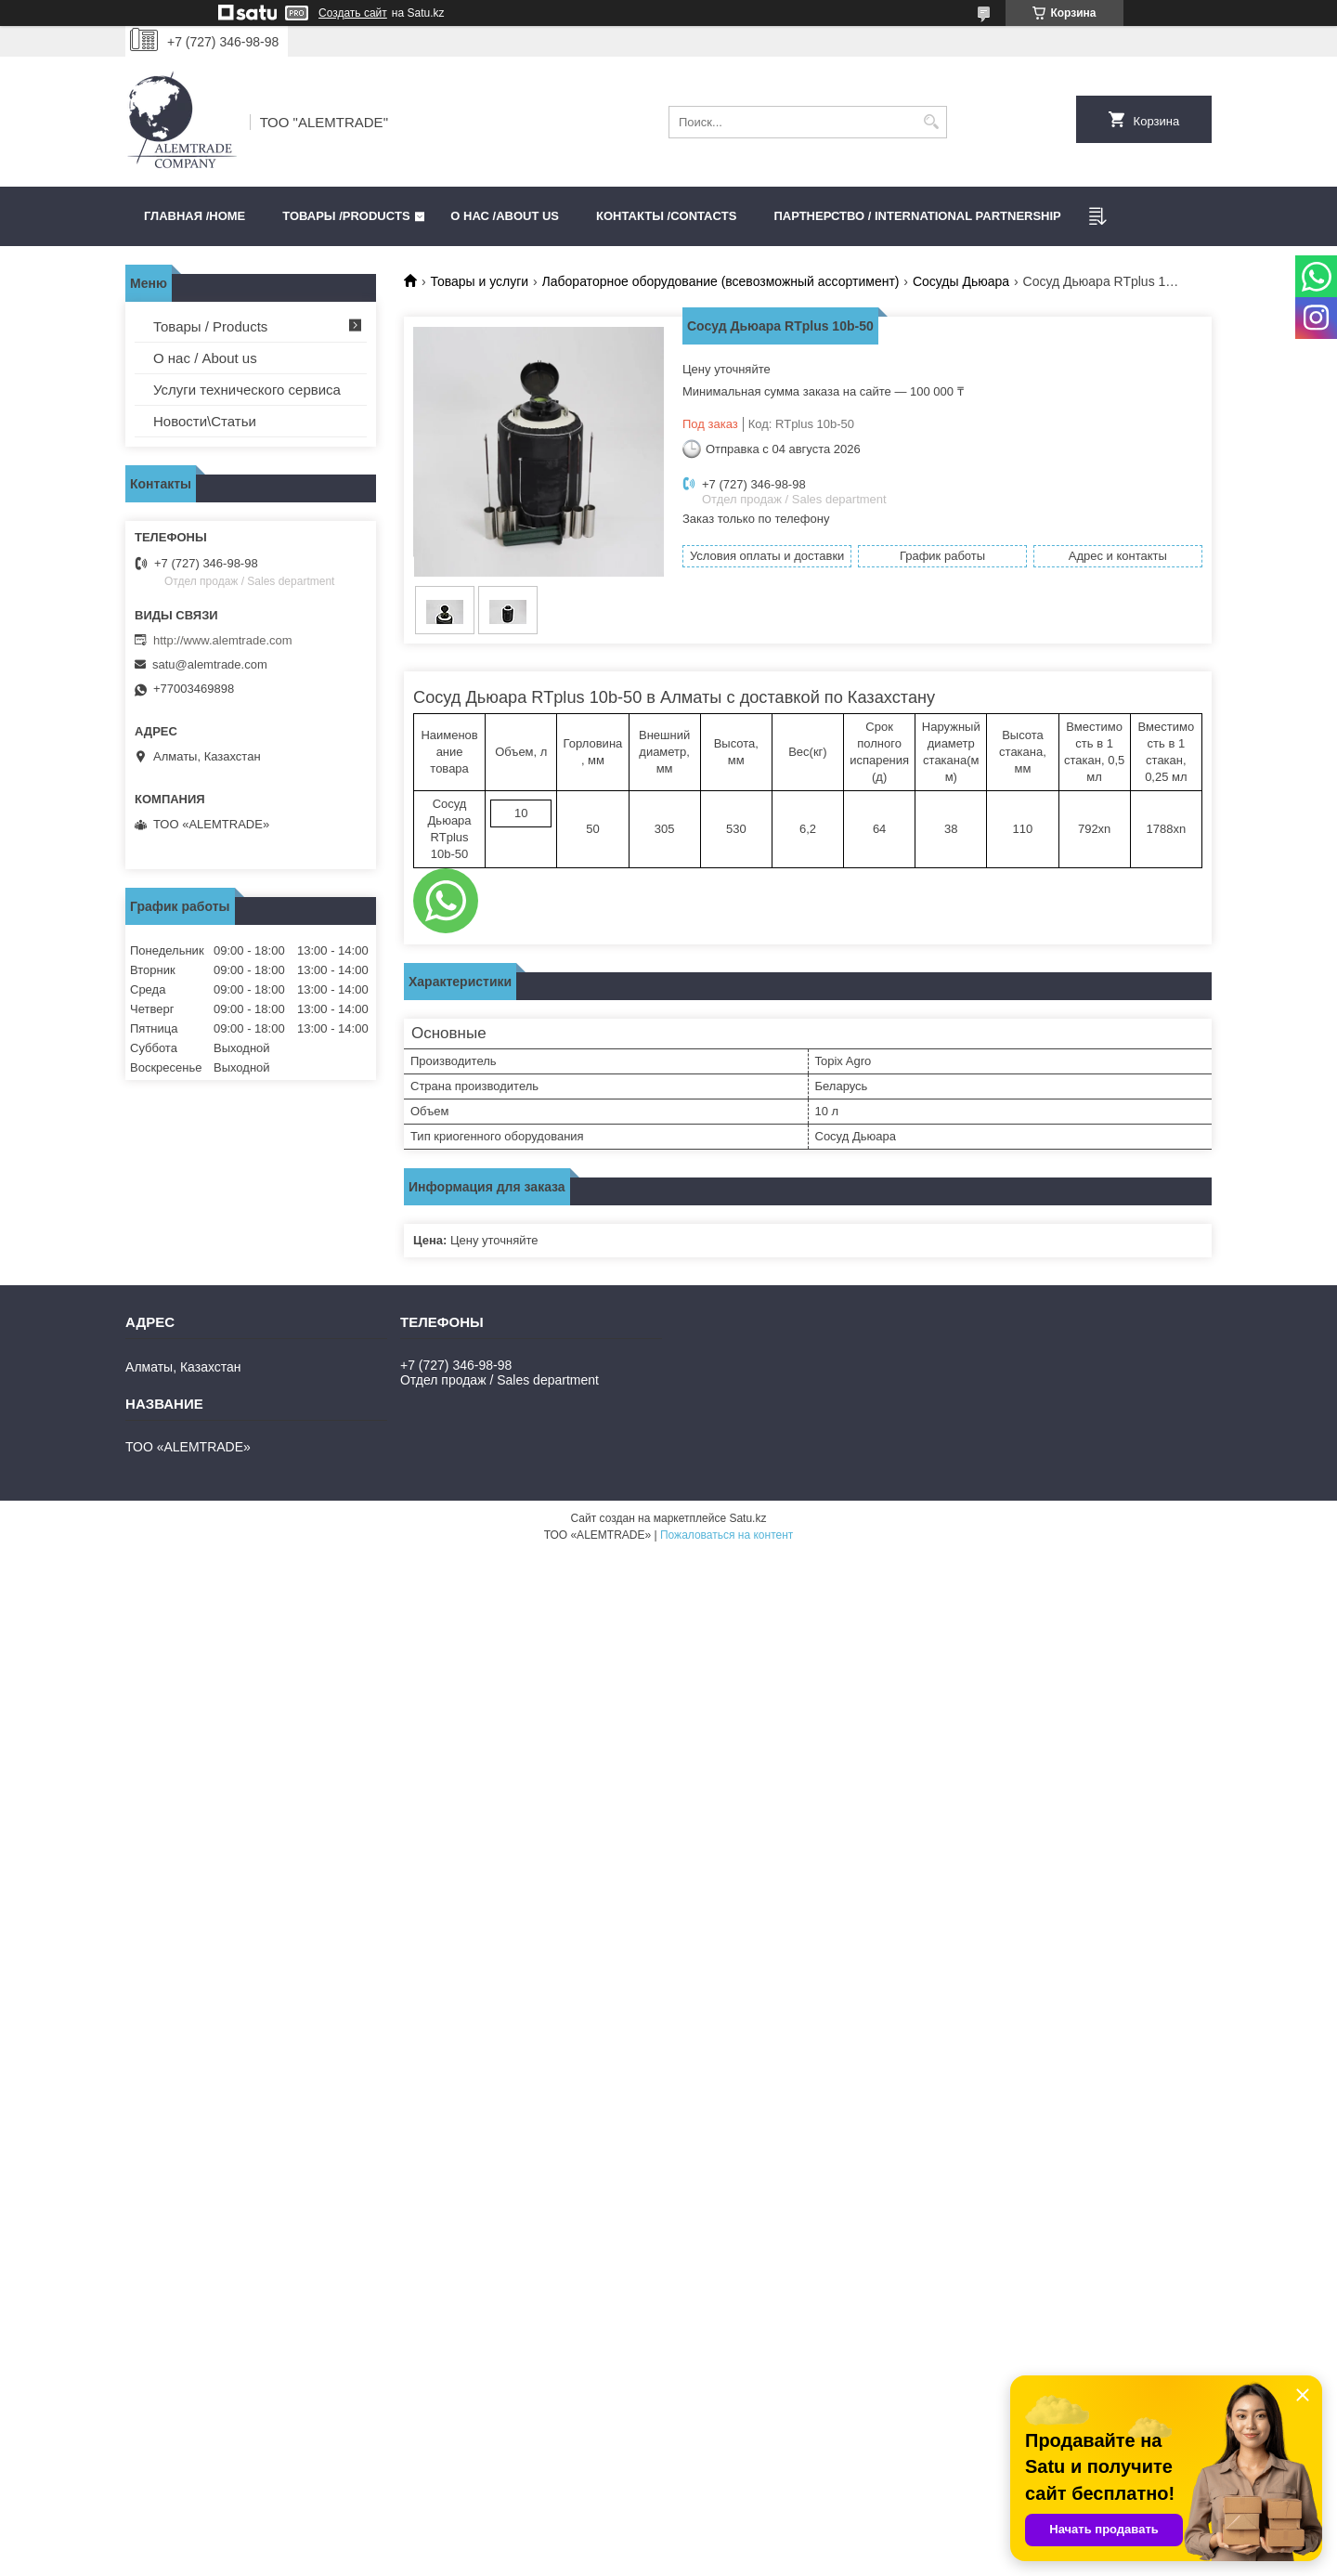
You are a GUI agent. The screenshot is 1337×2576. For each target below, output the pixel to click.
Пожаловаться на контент (726, 1535)
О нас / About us (205, 358)
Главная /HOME (194, 216)
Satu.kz (747, 1518)
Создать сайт (352, 13)
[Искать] (931, 122)
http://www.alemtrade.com (222, 640)
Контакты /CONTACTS (666, 216)
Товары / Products (210, 326)
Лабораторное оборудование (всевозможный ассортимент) (721, 281)
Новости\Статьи (204, 421)
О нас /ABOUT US (504, 216)
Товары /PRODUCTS (345, 216)
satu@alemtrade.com (209, 664)
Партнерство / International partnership (916, 216)
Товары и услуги (479, 281)
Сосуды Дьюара (961, 281)
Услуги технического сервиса (247, 389)
